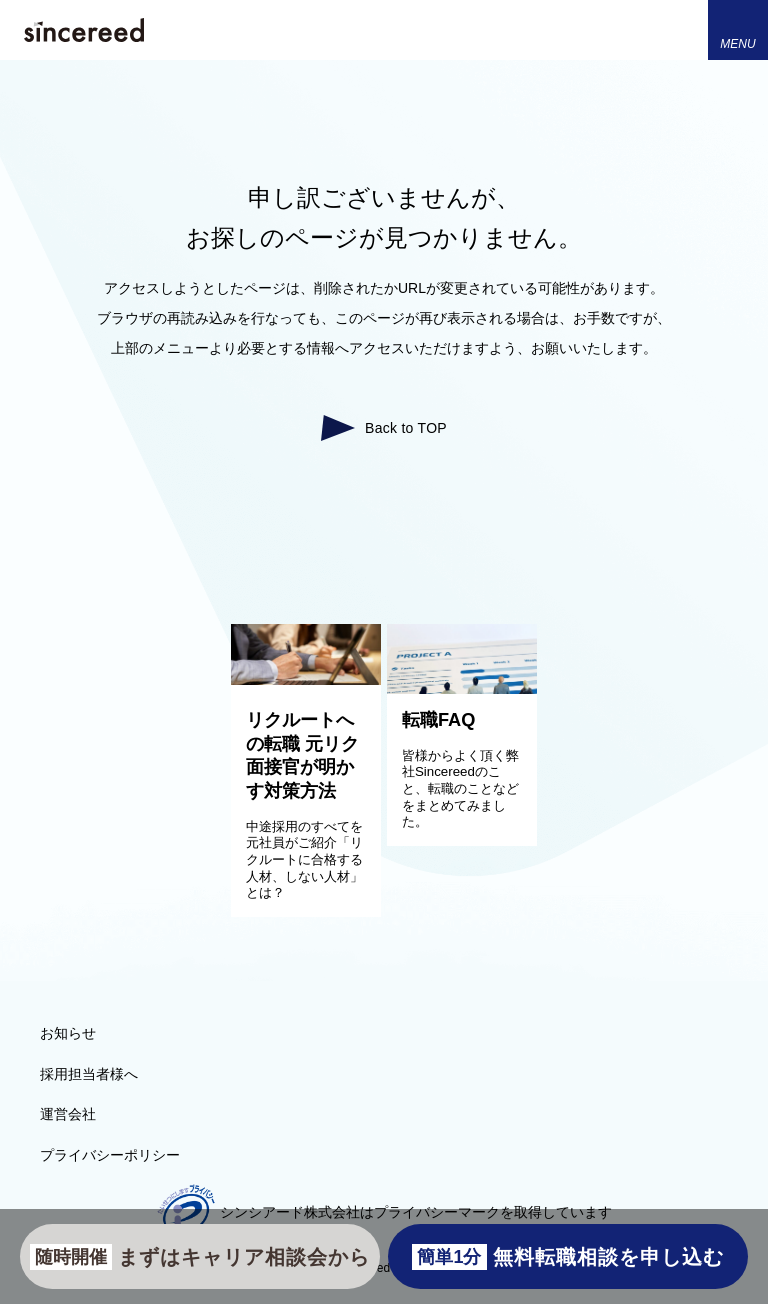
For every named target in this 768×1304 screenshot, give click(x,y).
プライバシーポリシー (110, 1155)
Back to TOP (406, 428)
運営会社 (68, 1114)
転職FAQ (438, 720)
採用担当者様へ (89, 1074)
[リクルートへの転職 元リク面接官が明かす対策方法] (306, 680)
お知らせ (68, 1033)
